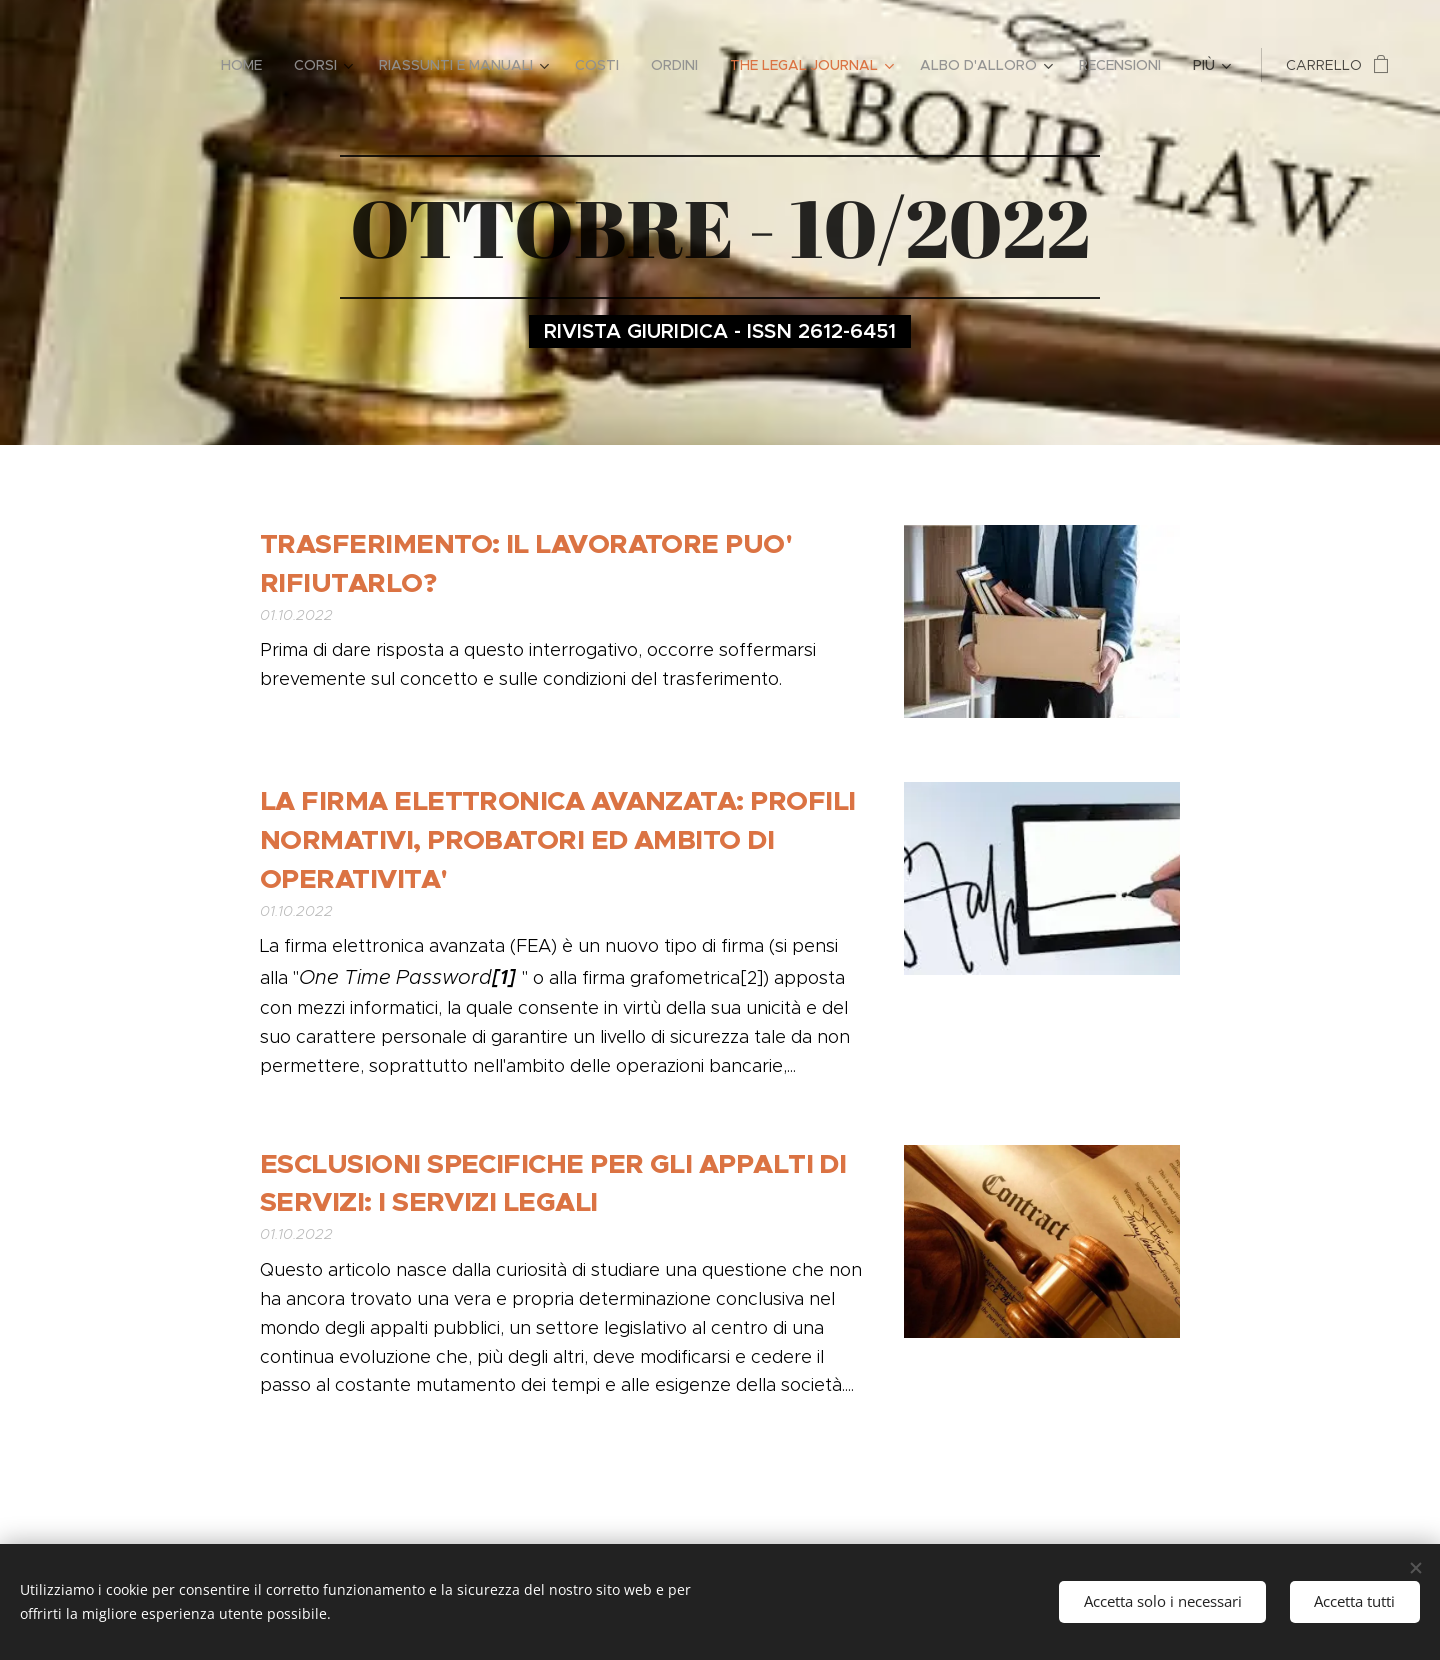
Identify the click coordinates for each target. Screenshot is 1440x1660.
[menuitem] (247, 65)
